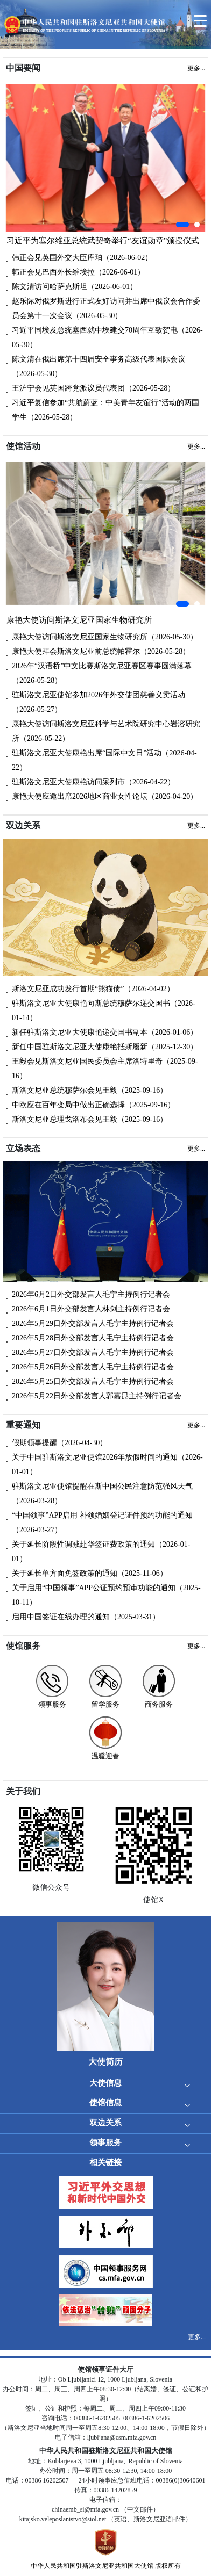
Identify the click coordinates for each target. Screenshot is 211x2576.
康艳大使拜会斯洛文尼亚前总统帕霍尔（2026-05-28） (101, 651)
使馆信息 (105, 2102)
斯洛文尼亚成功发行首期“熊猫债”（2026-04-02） (93, 989)
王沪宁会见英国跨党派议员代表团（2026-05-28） (93, 388)
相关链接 (105, 2162)
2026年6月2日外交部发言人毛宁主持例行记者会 (91, 1294)
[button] (182, 224)
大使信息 (105, 2083)
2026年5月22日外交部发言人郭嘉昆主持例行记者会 (96, 1396)
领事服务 (105, 2142)
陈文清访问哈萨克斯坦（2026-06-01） (74, 287)
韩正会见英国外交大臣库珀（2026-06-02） (82, 258)
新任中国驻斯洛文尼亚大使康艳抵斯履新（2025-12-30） (105, 1047)
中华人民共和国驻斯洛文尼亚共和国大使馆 (92, 2566)
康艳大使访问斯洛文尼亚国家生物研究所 (79, 620)
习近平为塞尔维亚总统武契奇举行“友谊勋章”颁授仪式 (102, 240)
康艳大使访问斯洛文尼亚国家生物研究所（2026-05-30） (105, 637)
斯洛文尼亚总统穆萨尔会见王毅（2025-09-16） (89, 1090)
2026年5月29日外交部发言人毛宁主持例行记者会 (93, 1323)
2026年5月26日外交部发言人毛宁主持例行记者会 (93, 1367)
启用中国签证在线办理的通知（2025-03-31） (86, 1617)
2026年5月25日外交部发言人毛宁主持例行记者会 (93, 1381)
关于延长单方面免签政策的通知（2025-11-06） (89, 1573)
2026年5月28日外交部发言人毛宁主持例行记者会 (93, 1338)
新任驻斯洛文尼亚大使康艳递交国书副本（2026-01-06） (105, 1032)
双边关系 (105, 2122)
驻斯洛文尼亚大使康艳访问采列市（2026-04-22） (93, 782)
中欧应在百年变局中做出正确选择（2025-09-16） (93, 1105)
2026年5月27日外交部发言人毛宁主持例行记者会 (93, 1352)
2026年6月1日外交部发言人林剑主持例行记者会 (91, 1309)
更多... (197, 2337)
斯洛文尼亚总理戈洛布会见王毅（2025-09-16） (89, 1119)
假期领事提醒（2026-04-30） (59, 1443)
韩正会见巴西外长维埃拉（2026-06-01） (78, 272)
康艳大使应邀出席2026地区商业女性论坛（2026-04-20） (105, 796)
